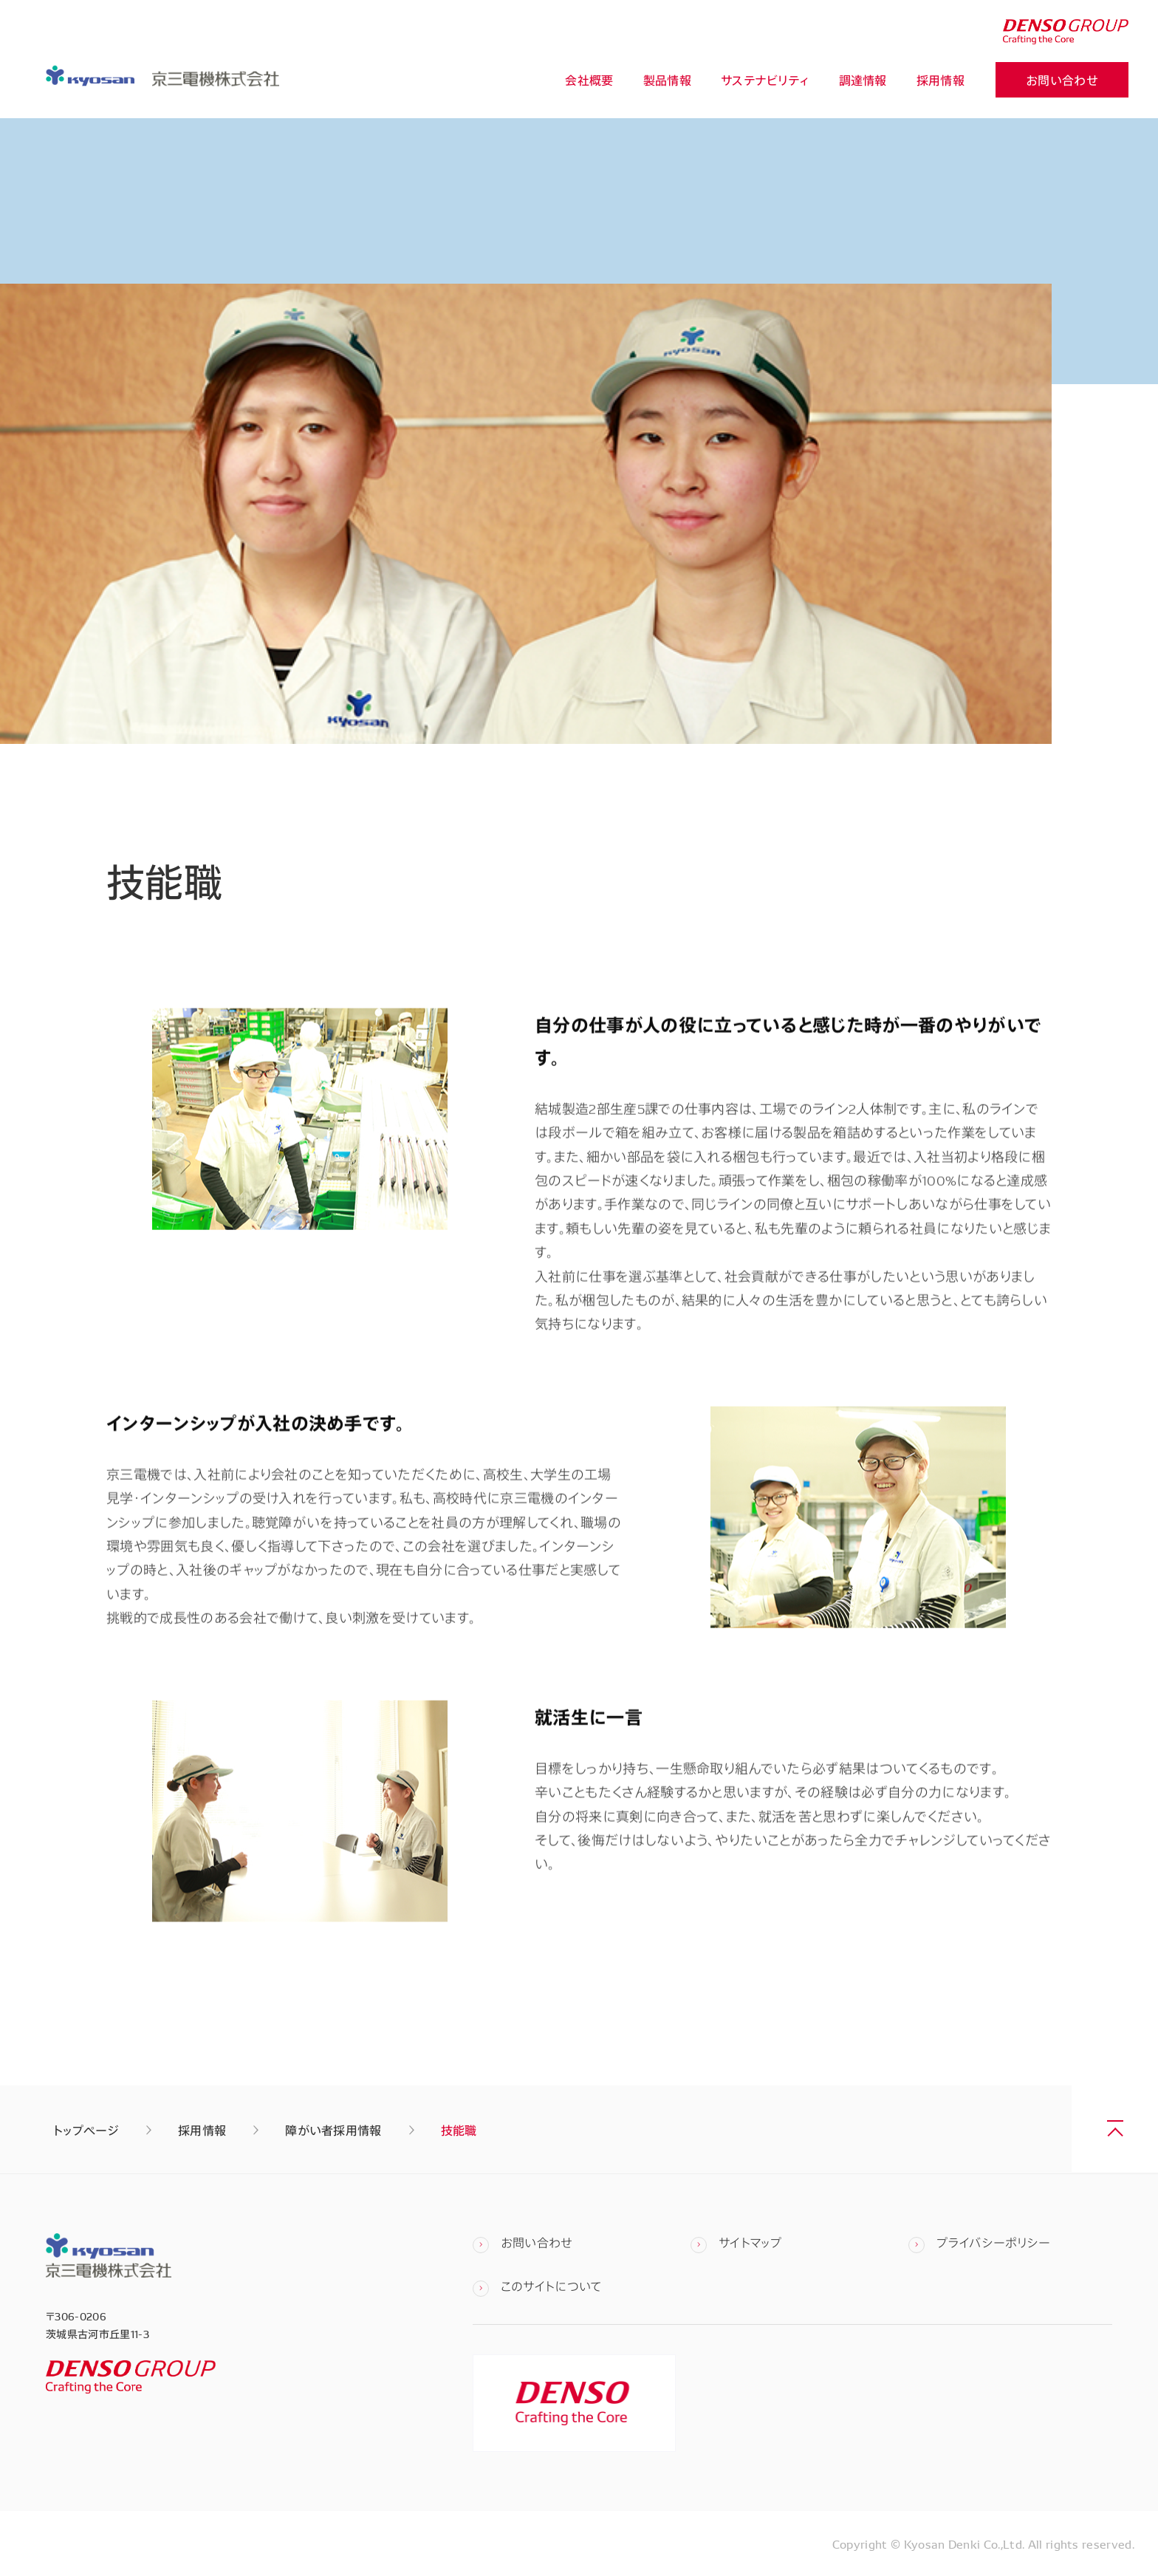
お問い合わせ (1062, 80)
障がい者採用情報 (333, 2130)
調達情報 (863, 80)
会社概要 (589, 80)
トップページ (86, 2130)
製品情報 (667, 80)
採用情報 (941, 80)
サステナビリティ (765, 80)
